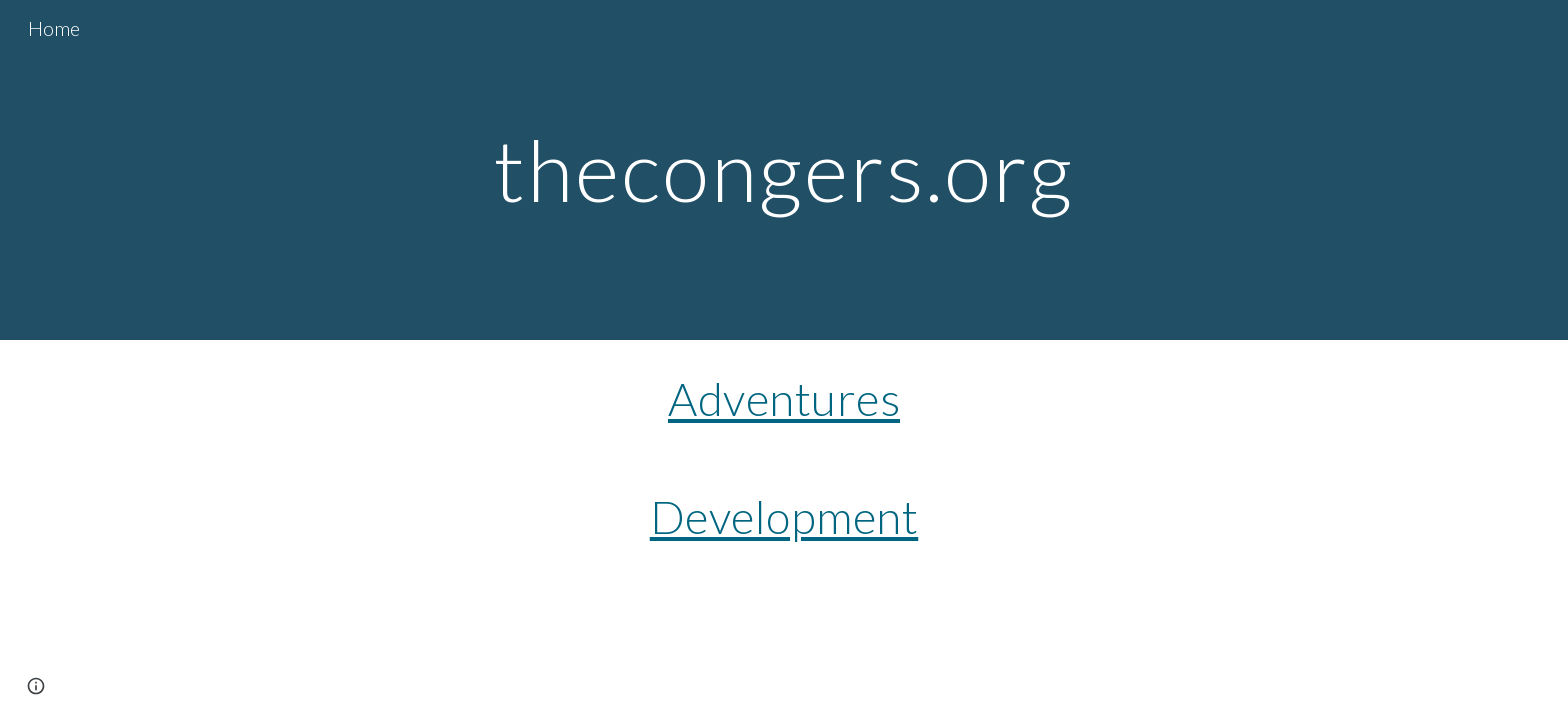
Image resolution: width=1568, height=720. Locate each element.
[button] (36, 686)
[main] (784, 169)
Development (784, 516)
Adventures (784, 398)
